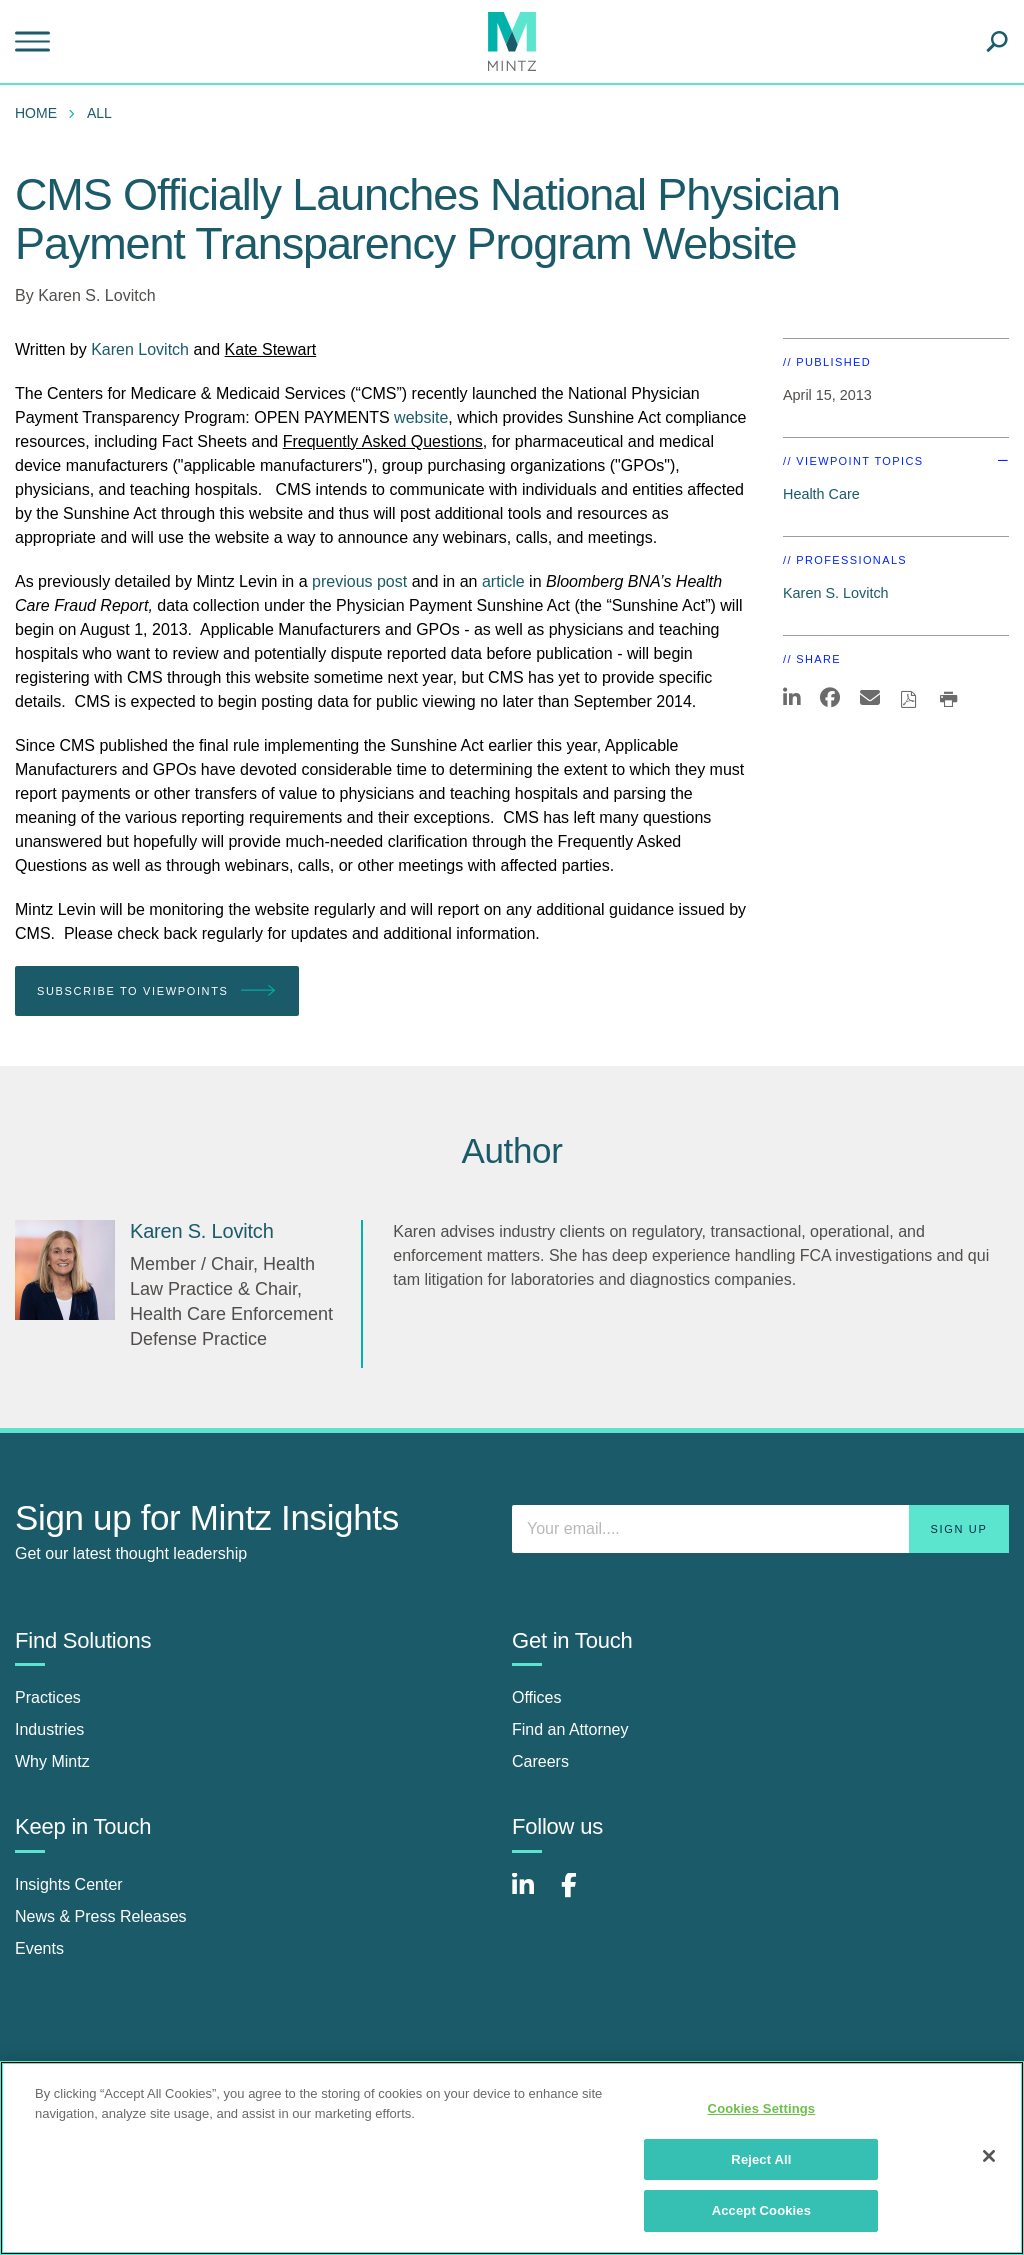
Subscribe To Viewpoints (157, 991)
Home (36, 113)
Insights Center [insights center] (69, 1884)
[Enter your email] (760, 1529)
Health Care (821, 494)
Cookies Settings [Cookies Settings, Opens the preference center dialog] (762, 2108)
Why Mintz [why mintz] (52, 1761)
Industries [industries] (49, 1729)
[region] (512, 2158)
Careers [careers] (540, 1761)
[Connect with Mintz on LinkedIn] (532, 1895)
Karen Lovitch (142, 349)
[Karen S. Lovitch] (65, 1270)
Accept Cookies (761, 2210)
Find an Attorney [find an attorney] (570, 1729)
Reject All (761, 2159)
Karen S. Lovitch (96, 295)
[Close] (989, 2156)
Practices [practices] (48, 1697)
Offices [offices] (537, 1697)
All (99, 113)
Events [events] (39, 1948)
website (421, 417)
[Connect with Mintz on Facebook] (581, 1895)
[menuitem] (41, 113)
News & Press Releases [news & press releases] (101, 1916)
